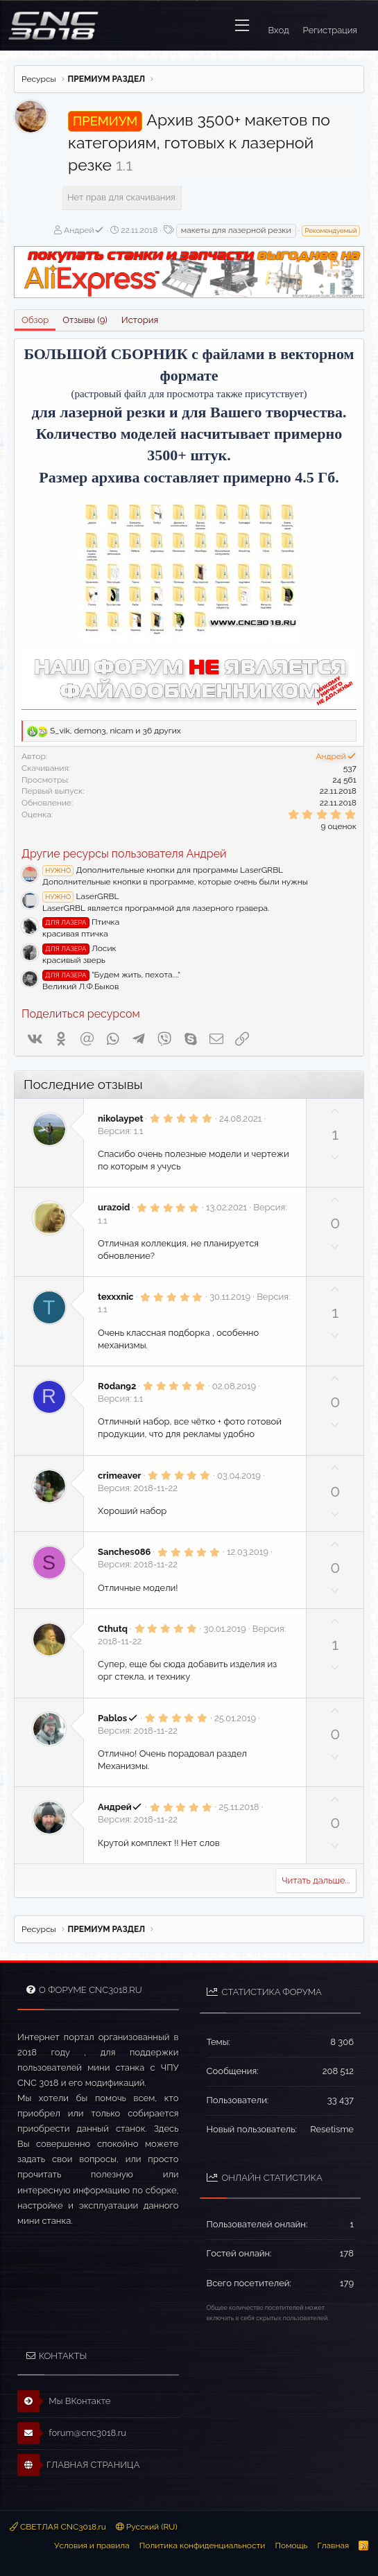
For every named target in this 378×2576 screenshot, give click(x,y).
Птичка (80, 922)
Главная (333, 2545)
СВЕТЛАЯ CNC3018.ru (58, 2527)
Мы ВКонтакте (64, 2401)
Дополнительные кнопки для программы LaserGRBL (162, 870)
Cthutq (113, 1629)
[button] (242, 26)
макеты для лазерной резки (236, 230)
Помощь (291, 2545)
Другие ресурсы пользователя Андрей (124, 853)
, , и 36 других (115, 731)
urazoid (114, 1207)
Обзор (35, 320)
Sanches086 (124, 1552)
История (139, 320)
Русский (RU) (147, 2527)
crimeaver (119, 1475)
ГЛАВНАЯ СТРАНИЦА (78, 2465)
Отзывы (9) (84, 320)
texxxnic (116, 1296)
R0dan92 (117, 1386)
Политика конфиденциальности (202, 2545)
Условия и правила (92, 2545)
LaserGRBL (80, 896)
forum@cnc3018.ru (71, 2433)
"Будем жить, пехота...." (111, 975)
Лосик (79, 948)
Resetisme (332, 2129)
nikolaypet (120, 1118)
